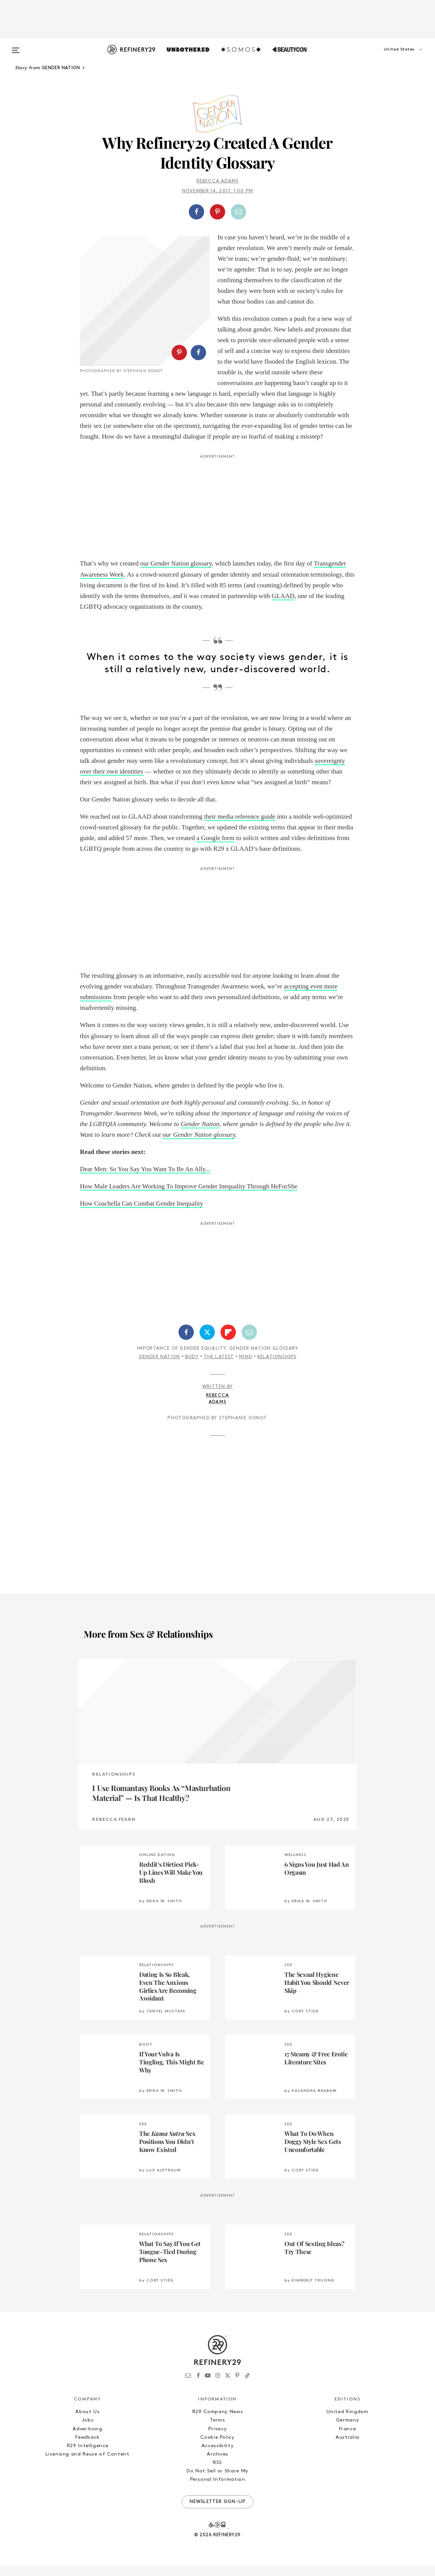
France (347, 2439)
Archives (217, 2464)
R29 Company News (217, 2422)
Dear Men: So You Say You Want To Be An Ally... (145, 1179)
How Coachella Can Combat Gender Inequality (141, 1214)
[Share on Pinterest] (217, 211)
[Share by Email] (238, 211)
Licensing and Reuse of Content (87, 2464)
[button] (389, 57)
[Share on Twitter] (207, 1343)
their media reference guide (239, 827)
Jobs (88, 2431)
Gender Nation (199, 1134)
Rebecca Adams (217, 181)
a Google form (215, 848)
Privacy (217, 2439)
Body (192, 1367)
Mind (245, 1367)
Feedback (87, 2448)
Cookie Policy (217, 2448)
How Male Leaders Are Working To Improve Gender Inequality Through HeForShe (188, 1197)
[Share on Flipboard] (228, 1343)
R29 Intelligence (87, 2456)
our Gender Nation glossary (176, 574)
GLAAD (283, 606)
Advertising (87, 2439)
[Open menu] (15, 46)
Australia (347, 2448)
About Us (87, 2422)
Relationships (277, 1367)
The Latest (219, 1367)
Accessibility (217, 2456)
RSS (217, 2473)
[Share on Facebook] (196, 211)
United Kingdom (347, 2422)
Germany (347, 2431)
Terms (217, 2431)
